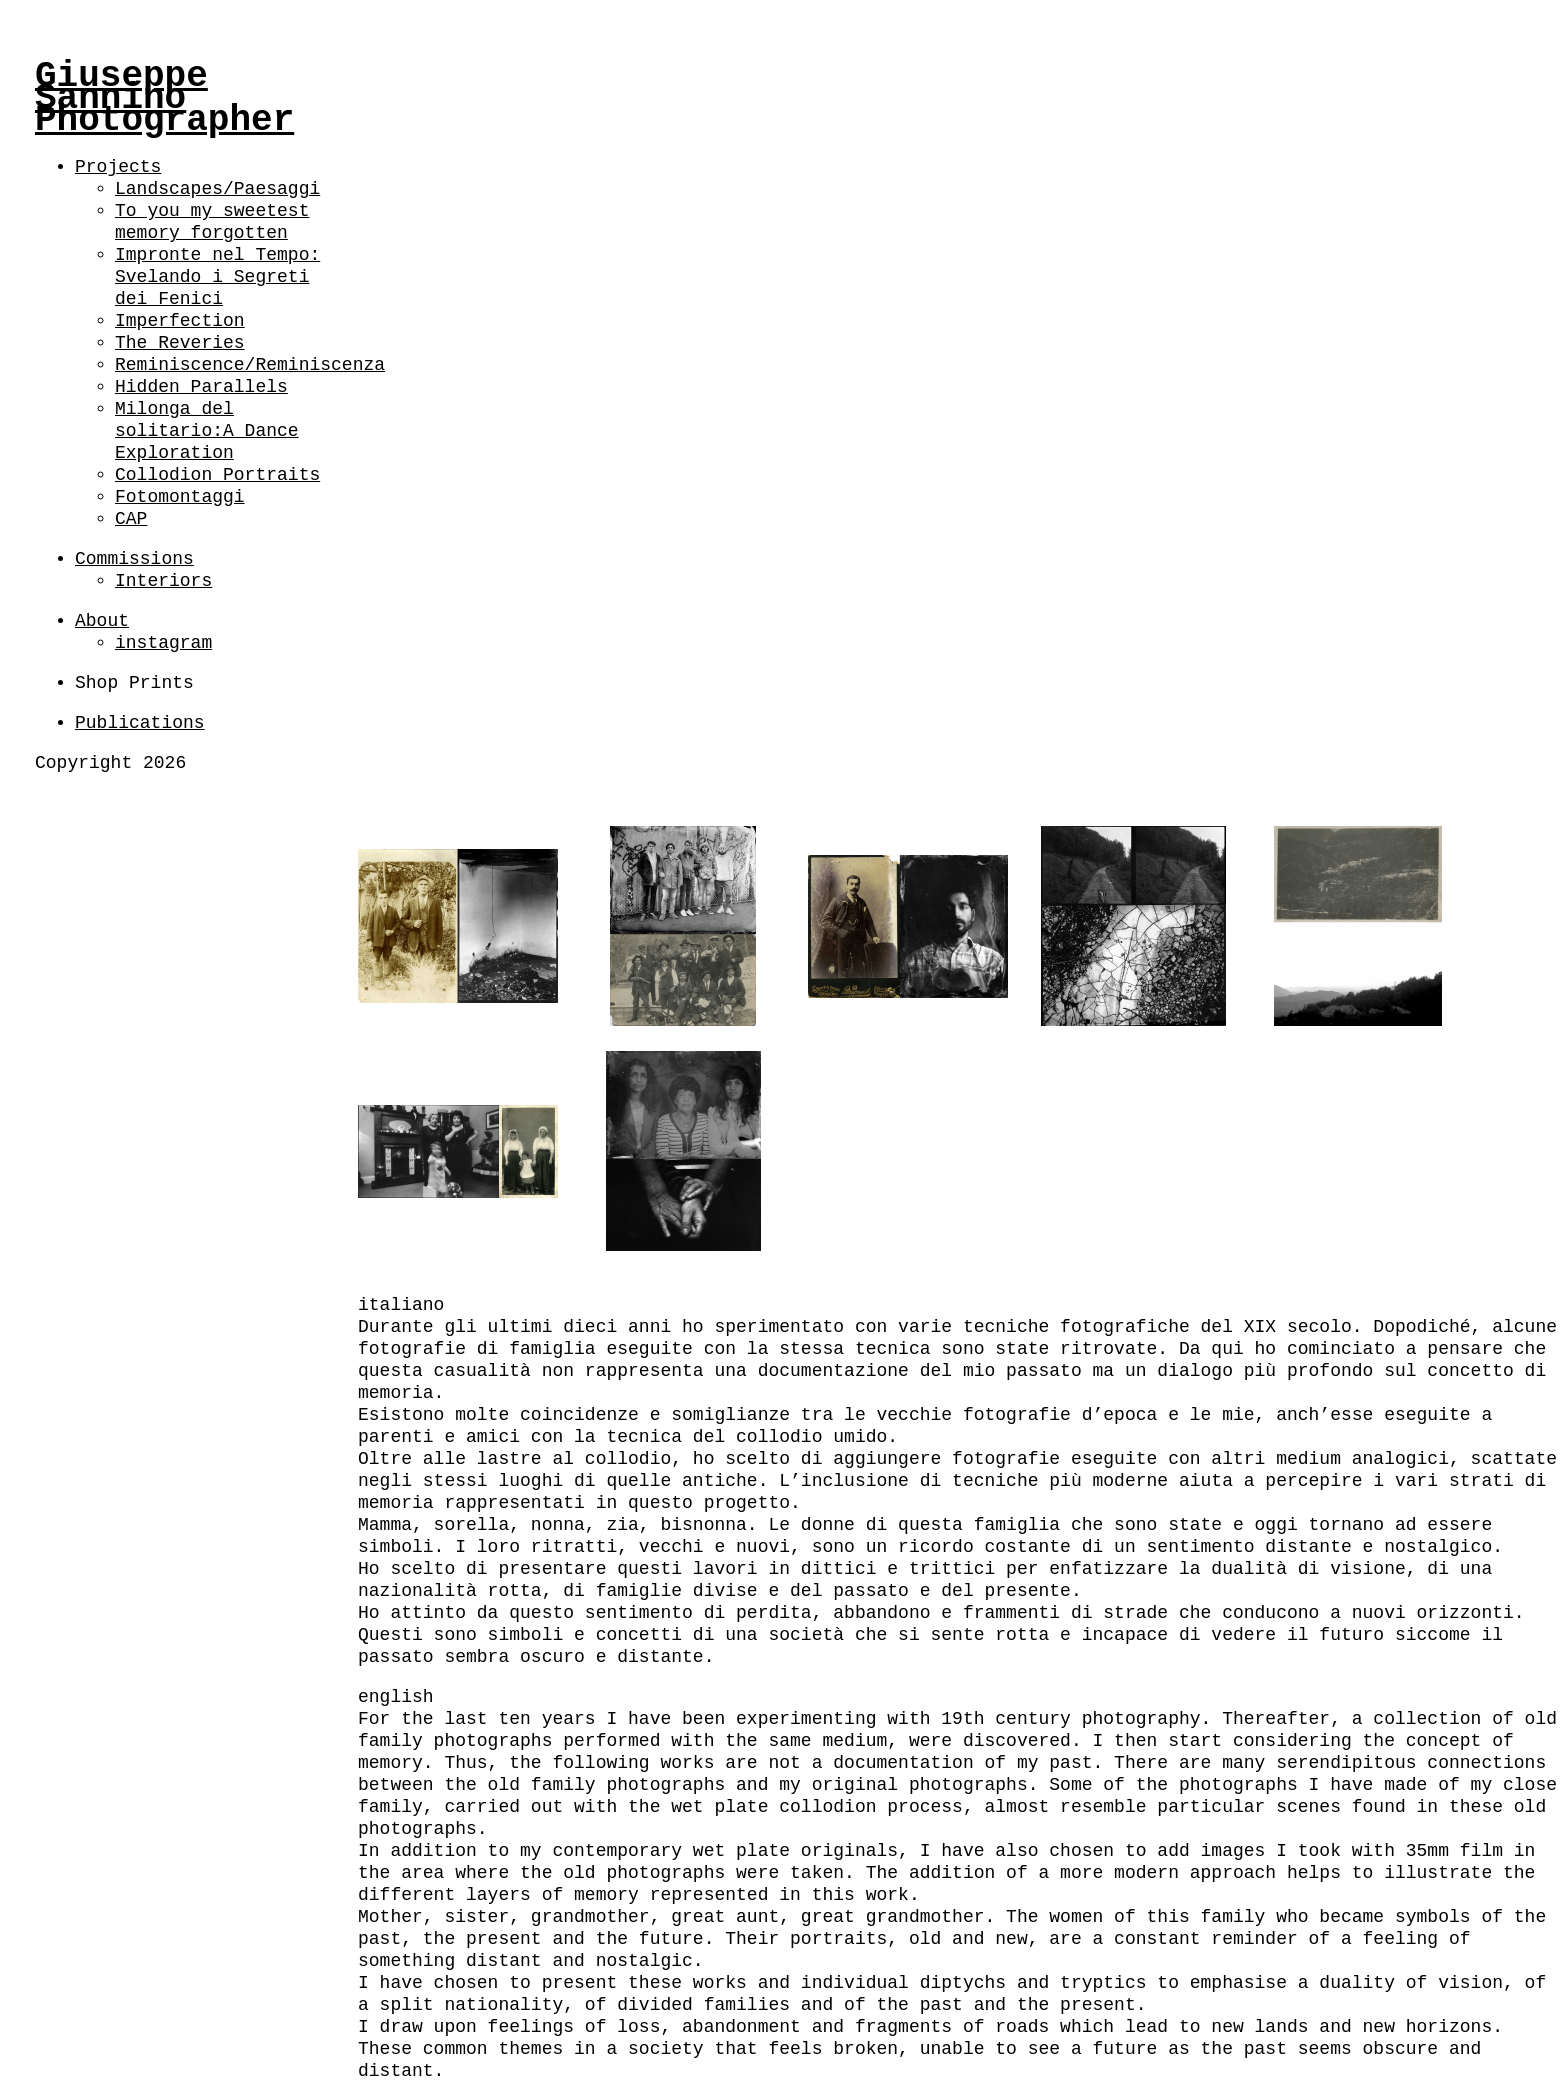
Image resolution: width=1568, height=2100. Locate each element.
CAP (131, 519)
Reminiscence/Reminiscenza (250, 365)
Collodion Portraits (217, 475)
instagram (163, 643)
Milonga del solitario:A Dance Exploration (207, 431)
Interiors (163, 581)
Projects (118, 167)
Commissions (134, 559)
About (102, 621)
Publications (140, 723)
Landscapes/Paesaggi (217, 189)
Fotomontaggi (180, 497)
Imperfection (180, 321)
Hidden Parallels (201, 387)
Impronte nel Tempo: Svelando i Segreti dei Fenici (217, 277)
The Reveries (180, 343)
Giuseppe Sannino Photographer (164, 98)
